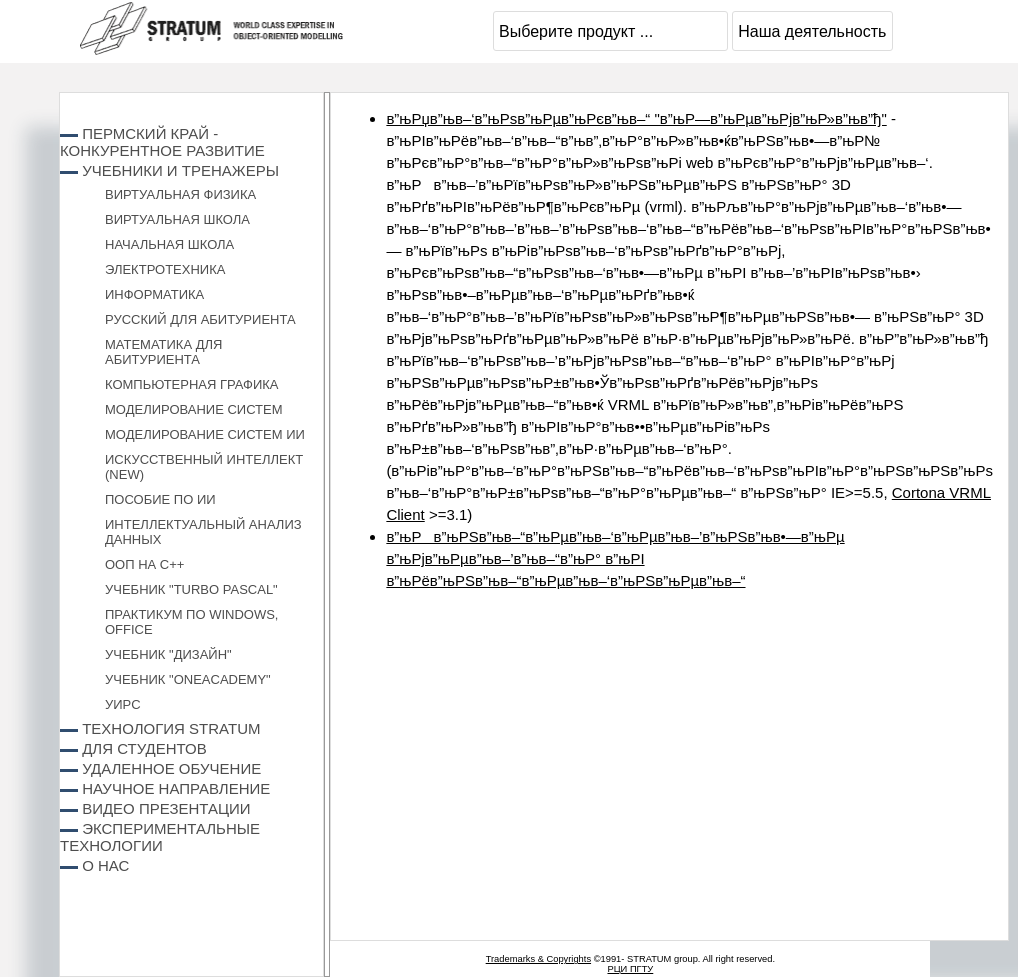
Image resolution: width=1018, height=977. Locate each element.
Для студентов (144, 748)
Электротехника (165, 269)
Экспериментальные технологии (160, 837)
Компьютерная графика (192, 384)
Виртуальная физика (180, 194)
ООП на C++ (144, 564)
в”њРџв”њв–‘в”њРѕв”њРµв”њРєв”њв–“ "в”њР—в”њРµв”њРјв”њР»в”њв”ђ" (636, 118)
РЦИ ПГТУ (630, 969)
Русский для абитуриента (200, 319)
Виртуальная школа (177, 219)
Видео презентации (166, 808)
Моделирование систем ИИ (205, 434)
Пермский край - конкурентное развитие (162, 142)
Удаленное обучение (171, 768)
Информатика (154, 294)
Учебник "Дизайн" (168, 654)
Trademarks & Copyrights (538, 959)
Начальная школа (169, 244)
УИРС (123, 704)
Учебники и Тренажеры (180, 170)
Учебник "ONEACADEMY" (188, 679)
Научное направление (176, 788)
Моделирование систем (194, 409)
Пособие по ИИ (160, 499)
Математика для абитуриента (163, 352)
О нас (105, 865)
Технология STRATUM (171, 728)
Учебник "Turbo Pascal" (191, 589)
